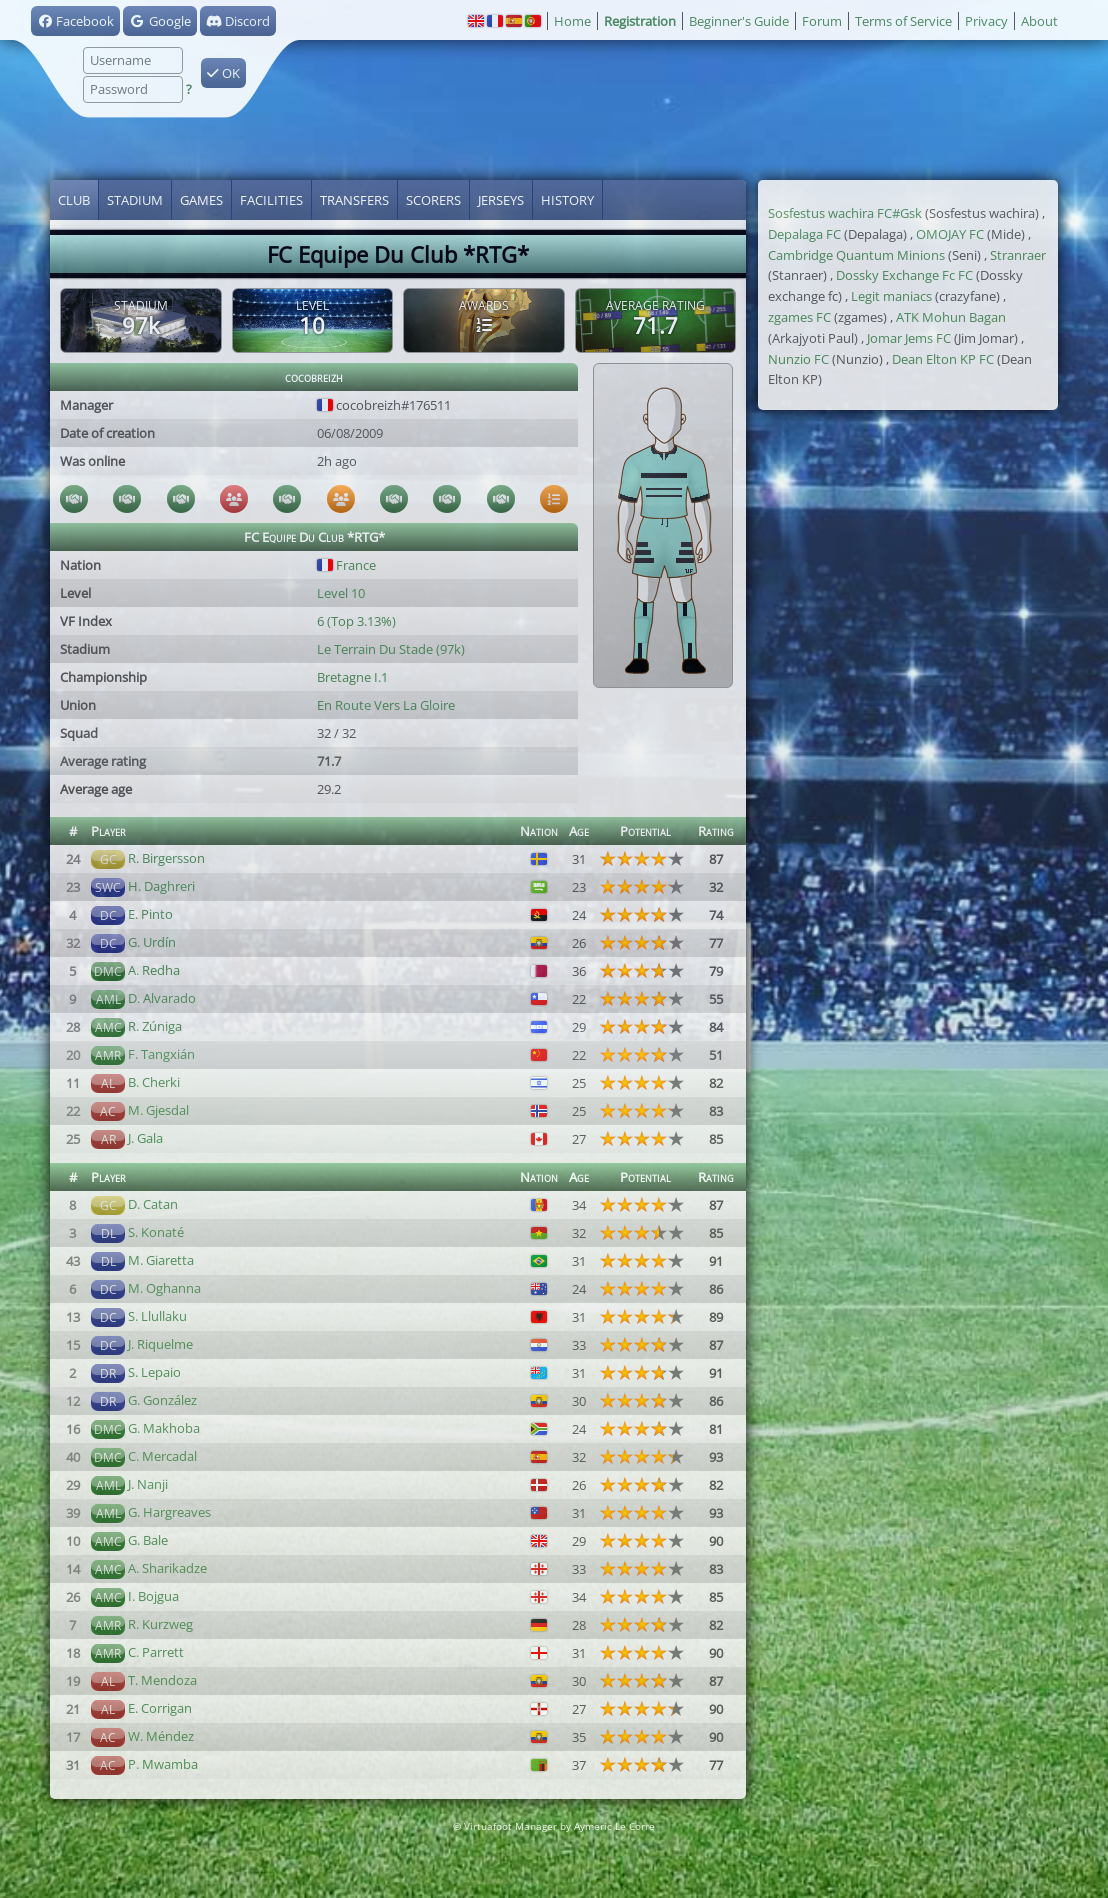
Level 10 (341, 593)
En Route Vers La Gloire (386, 705)
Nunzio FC (798, 359)
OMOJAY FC (950, 234)
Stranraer (1018, 255)
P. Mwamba (163, 1764)
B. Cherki (154, 1082)
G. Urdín (152, 942)
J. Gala (145, 1138)
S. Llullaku (157, 1316)
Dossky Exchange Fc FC (904, 275)
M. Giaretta (161, 1260)
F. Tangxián (161, 1054)
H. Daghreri (161, 886)
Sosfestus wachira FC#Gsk (845, 213)
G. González (162, 1400)
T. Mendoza (162, 1680)
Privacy (986, 21)
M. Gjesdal (158, 1110)
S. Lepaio (154, 1372)
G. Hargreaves (169, 1512)
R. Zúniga (155, 1026)
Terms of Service (903, 21)
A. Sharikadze (167, 1568)
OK (223, 73)
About (1039, 21)
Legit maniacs (891, 296)
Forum (822, 21)
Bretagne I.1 (352, 677)
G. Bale (148, 1540)
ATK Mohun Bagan (951, 317)
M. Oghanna (164, 1288)
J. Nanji (148, 1484)
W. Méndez (161, 1736)
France (346, 565)
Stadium (135, 200)
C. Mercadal (162, 1456)
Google (159, 21)
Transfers (354, 200)
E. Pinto (150, 914)
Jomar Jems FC (909, 338)
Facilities (271, 200)
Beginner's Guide (739, 21)
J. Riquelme (160, 1344)
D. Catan (153, 1204)
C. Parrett (156, 1652)
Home (572, 21)
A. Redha (154, 970)
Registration (640, 21)
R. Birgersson (166, 858)
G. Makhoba (164, 1428)
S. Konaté (156, 1232)
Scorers (433, 200)
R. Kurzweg (160, 1624)
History (567, 200)
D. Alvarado (162, 998)
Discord (238, 21)
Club (74, 200)
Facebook (75, 21)
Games (201, 200)
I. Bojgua (153, 1596)
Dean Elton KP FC (943, 359)
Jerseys (501, 200)
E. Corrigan (160, 1708)
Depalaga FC (804, 234)
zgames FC (799, 317)
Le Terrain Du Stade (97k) (391, 649)
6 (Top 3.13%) (356, 621)
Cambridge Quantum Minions (856, 255)
